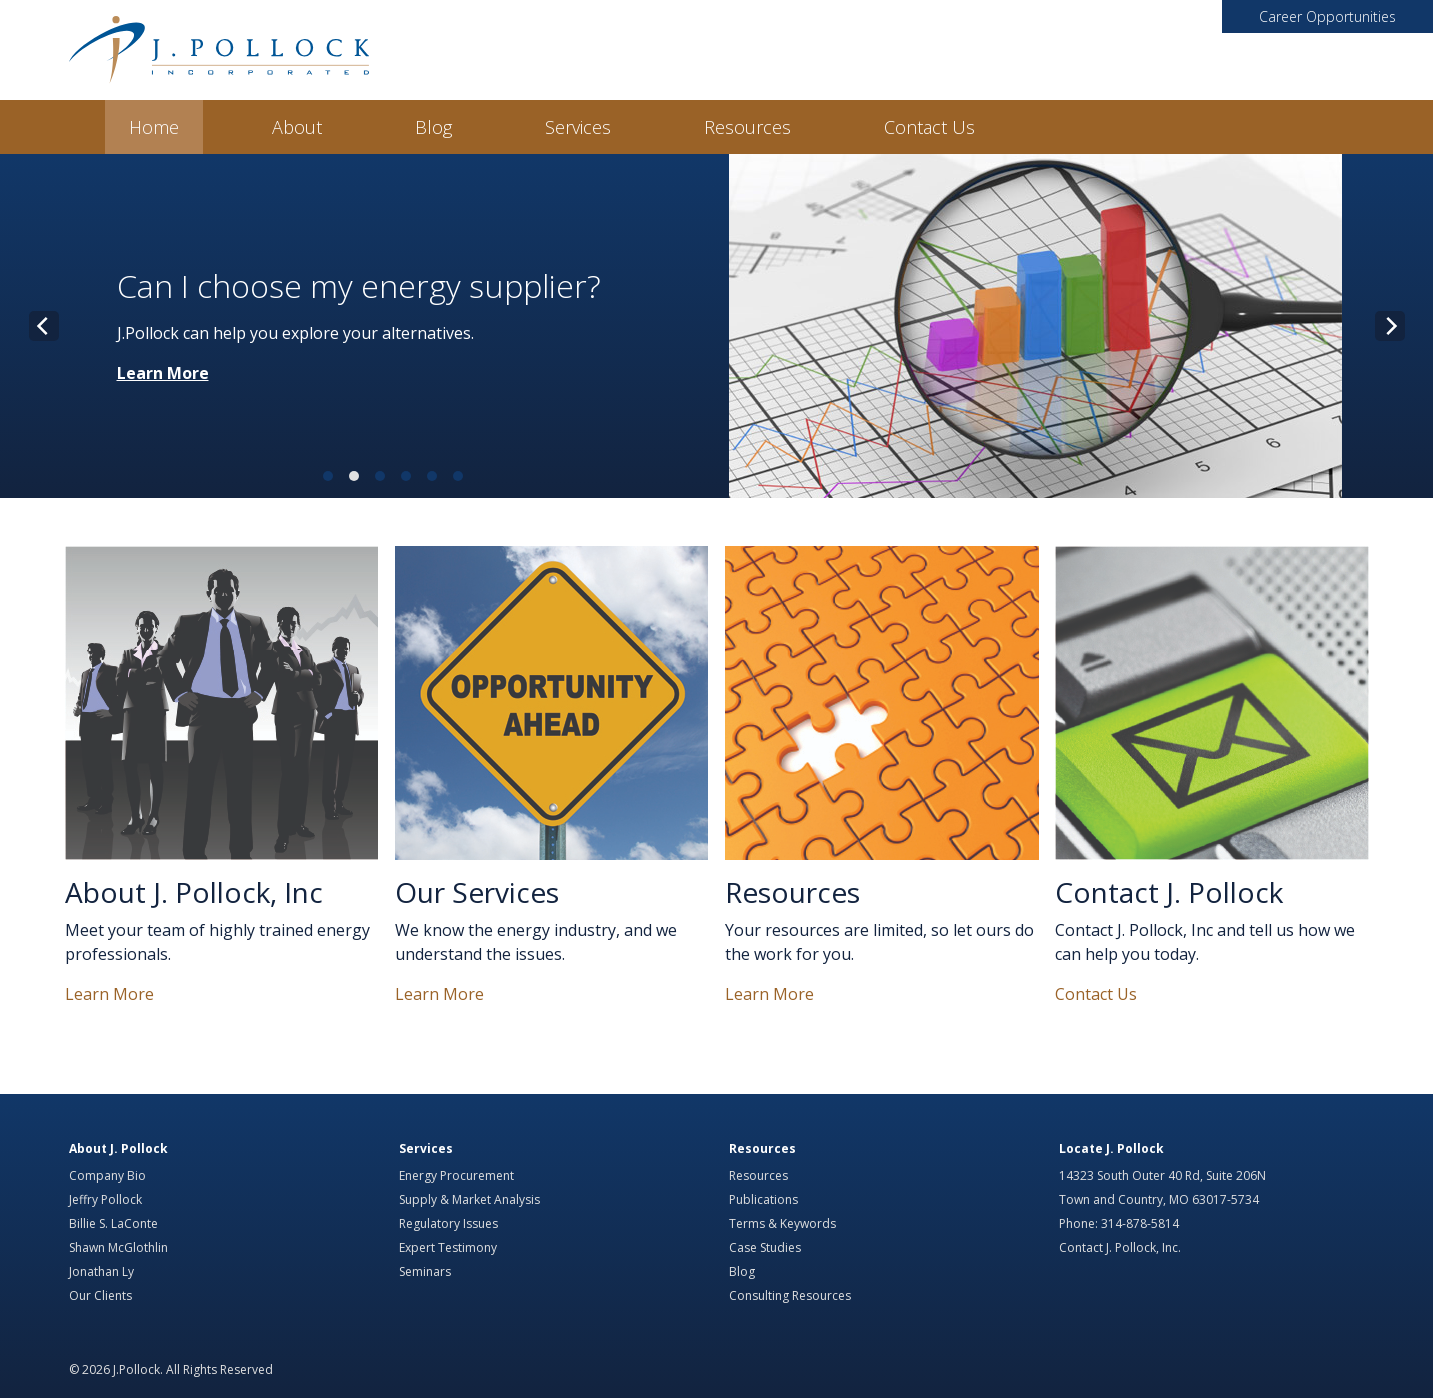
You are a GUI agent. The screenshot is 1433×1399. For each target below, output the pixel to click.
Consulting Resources (790, 1295)
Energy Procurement (456, 1175)
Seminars (425, 1271)
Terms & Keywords (782, 1223)
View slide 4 (406, 476)
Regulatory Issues (448, 1223)
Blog (433, 127)
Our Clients (100, 1295)
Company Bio (107, 1175)
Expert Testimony (448, 1247)
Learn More (163, 373)
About (297, 127)
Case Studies (765, 1247)
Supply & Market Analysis (469, 1199)
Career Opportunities (1327, 16)
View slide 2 (354, 476)
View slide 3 (380, 476)
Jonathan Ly (101, 1271)
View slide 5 (432, 476)
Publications (763, 1199)
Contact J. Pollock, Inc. (1120, 1247)
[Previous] (44, 326)
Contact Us (929, 127)
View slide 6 (458, 476)
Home (154, 127)
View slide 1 (328, 476)
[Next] (1390, 326)
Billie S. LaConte (113, 1223)
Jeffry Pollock (105, 1199)
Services (578, 127)
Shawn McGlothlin (118, 1247)
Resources (747, 127)
